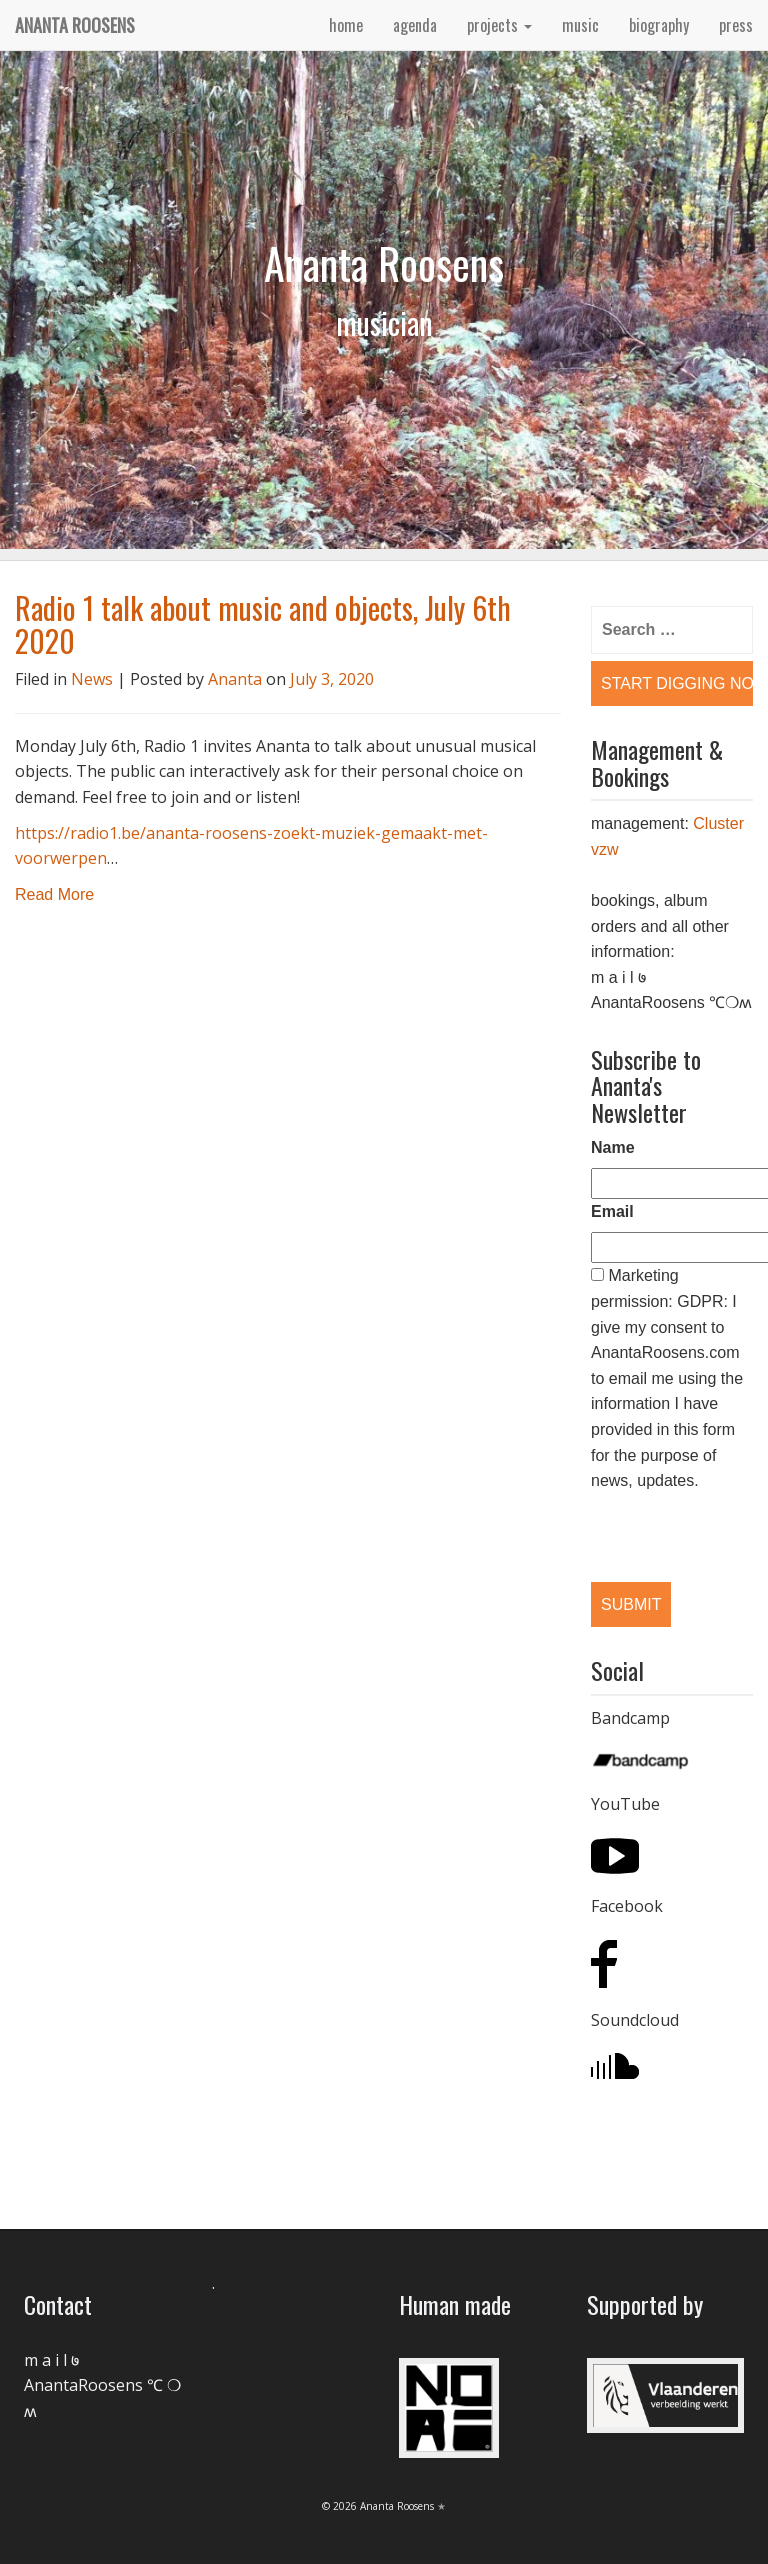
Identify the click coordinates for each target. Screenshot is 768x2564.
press (736, 25)
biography (659, 25)
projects (499, 25)
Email (612, 1211)
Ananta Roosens (75, 25)
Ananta (235, 679)
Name (613, 1147)
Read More (54, 894)
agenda (415, 25)
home (346, 25)
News (92, 679)
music (580, 25)
